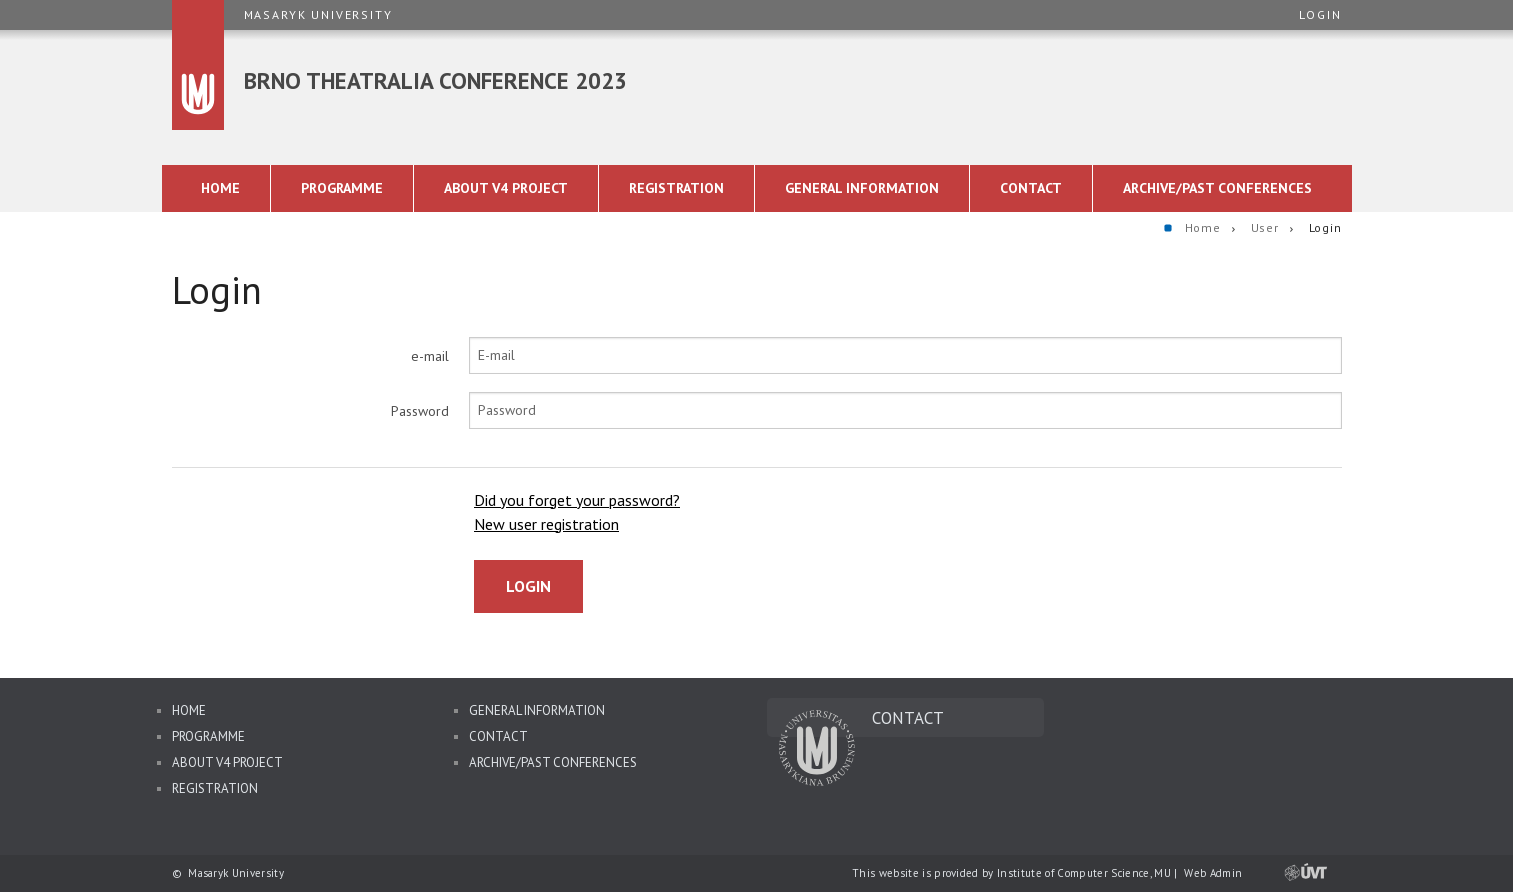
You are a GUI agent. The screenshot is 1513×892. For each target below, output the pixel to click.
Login (1320, 14)
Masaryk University (318, 14)
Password (420, 411)
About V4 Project (227, 762)
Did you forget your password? (577, 500)
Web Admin (1213, 873)
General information (537, 710)
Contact (498, 736)
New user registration (546, 524)
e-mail (430, 356)
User (1265, 227)
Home (1203, 227)
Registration (215, 788)
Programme (208, 736)
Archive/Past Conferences (553, 762)
